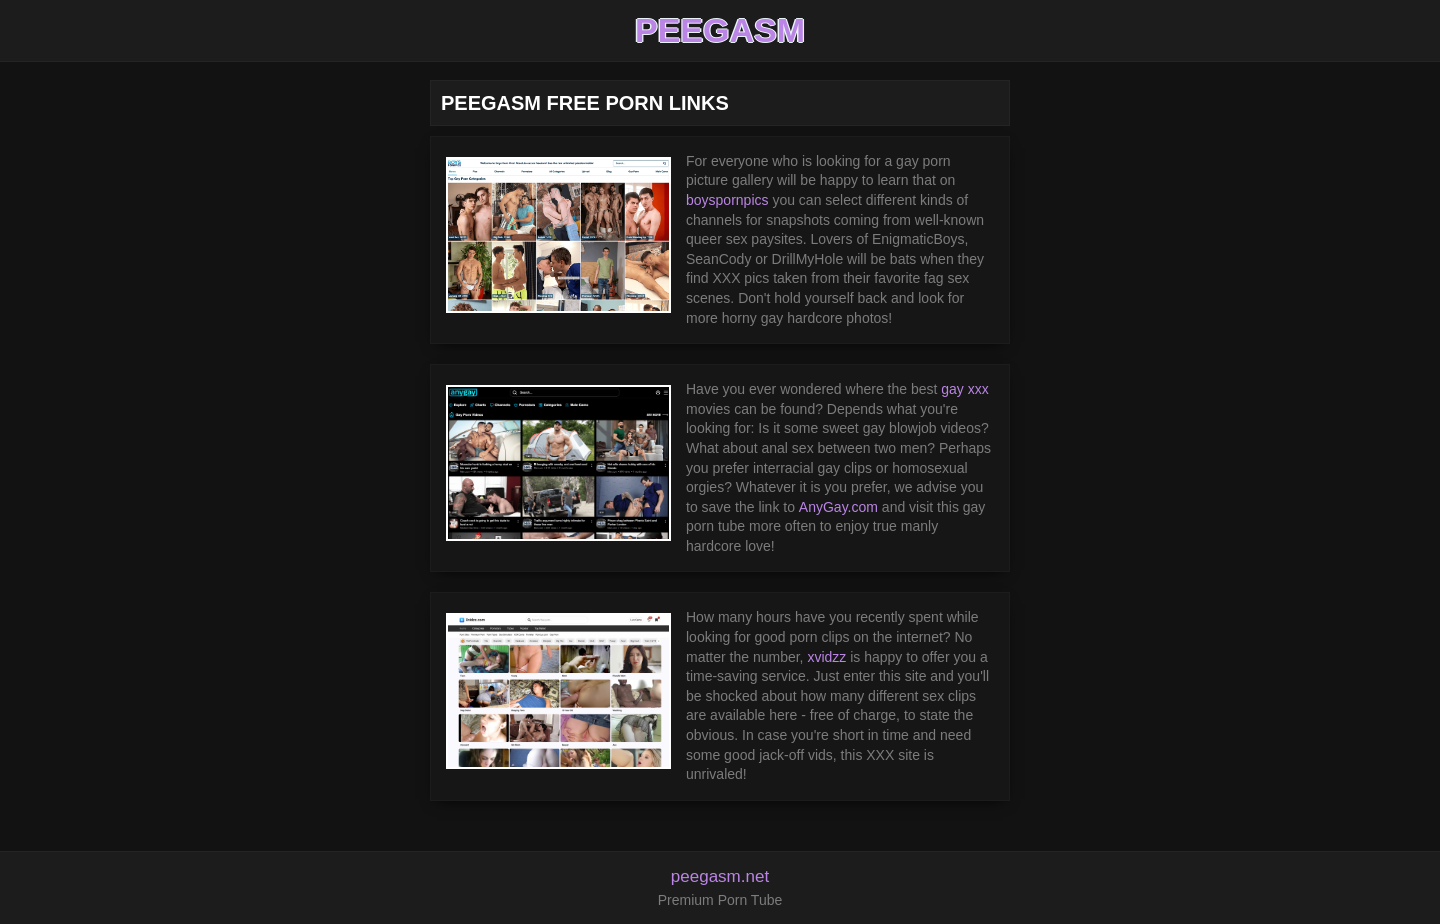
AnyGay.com (838, 507)
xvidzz (826, 657)
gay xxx (964, 389)
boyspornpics (727, 200)
